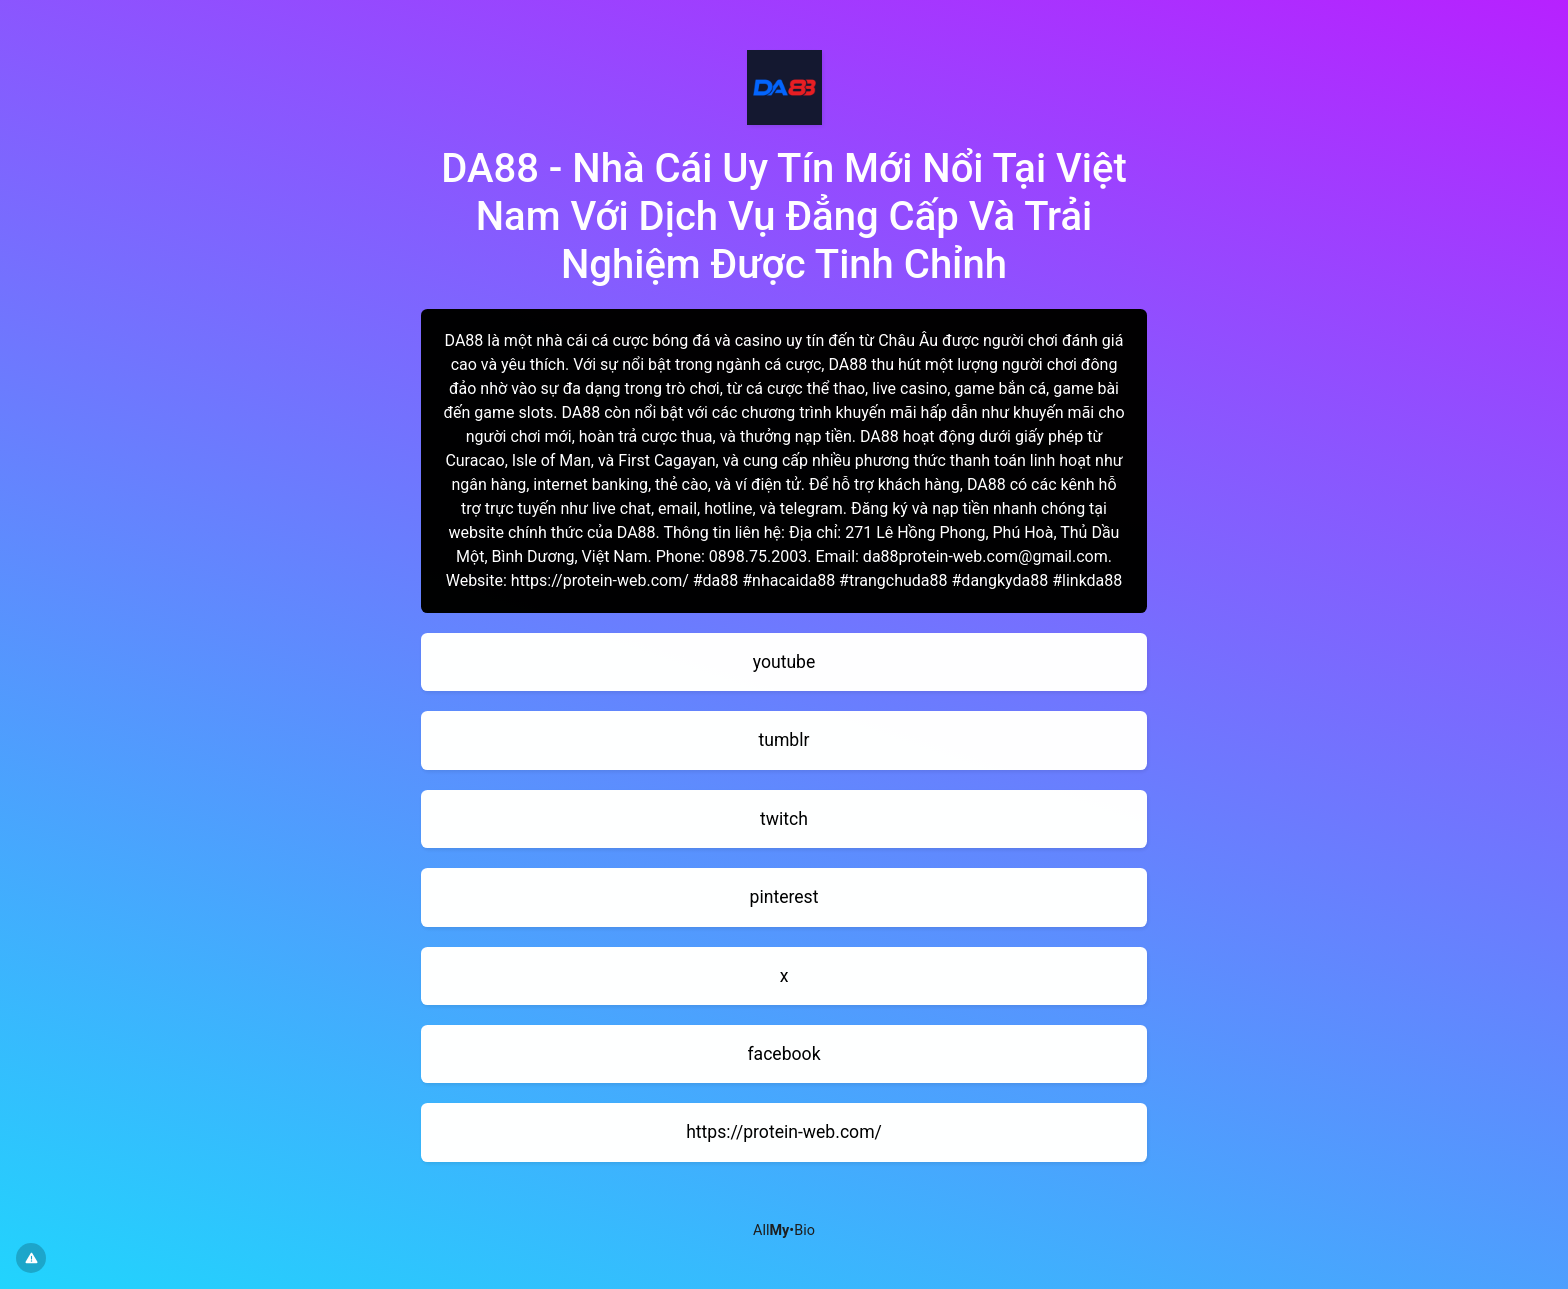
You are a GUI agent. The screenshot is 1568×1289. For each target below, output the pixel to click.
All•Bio (784, 1230)
